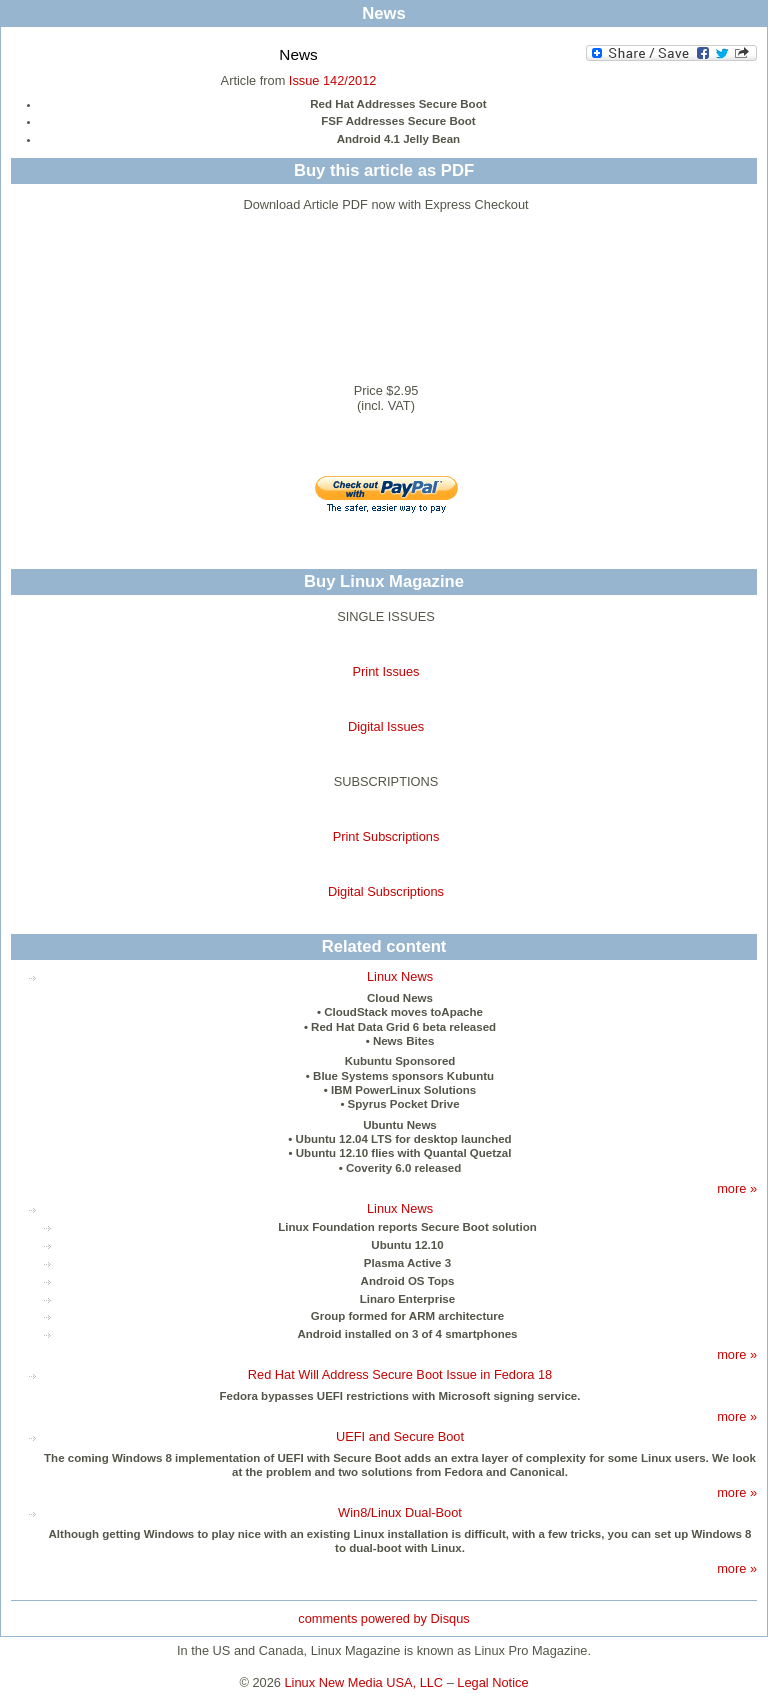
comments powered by (383, 1618)
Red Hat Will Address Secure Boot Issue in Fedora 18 (400, 1374)
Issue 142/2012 (333, 80)
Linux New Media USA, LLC (364, 1682)
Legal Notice (492, 1682)
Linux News (400, 976)
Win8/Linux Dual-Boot (400, 1512)
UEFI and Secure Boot (400, 1436)
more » (737, 1188)
